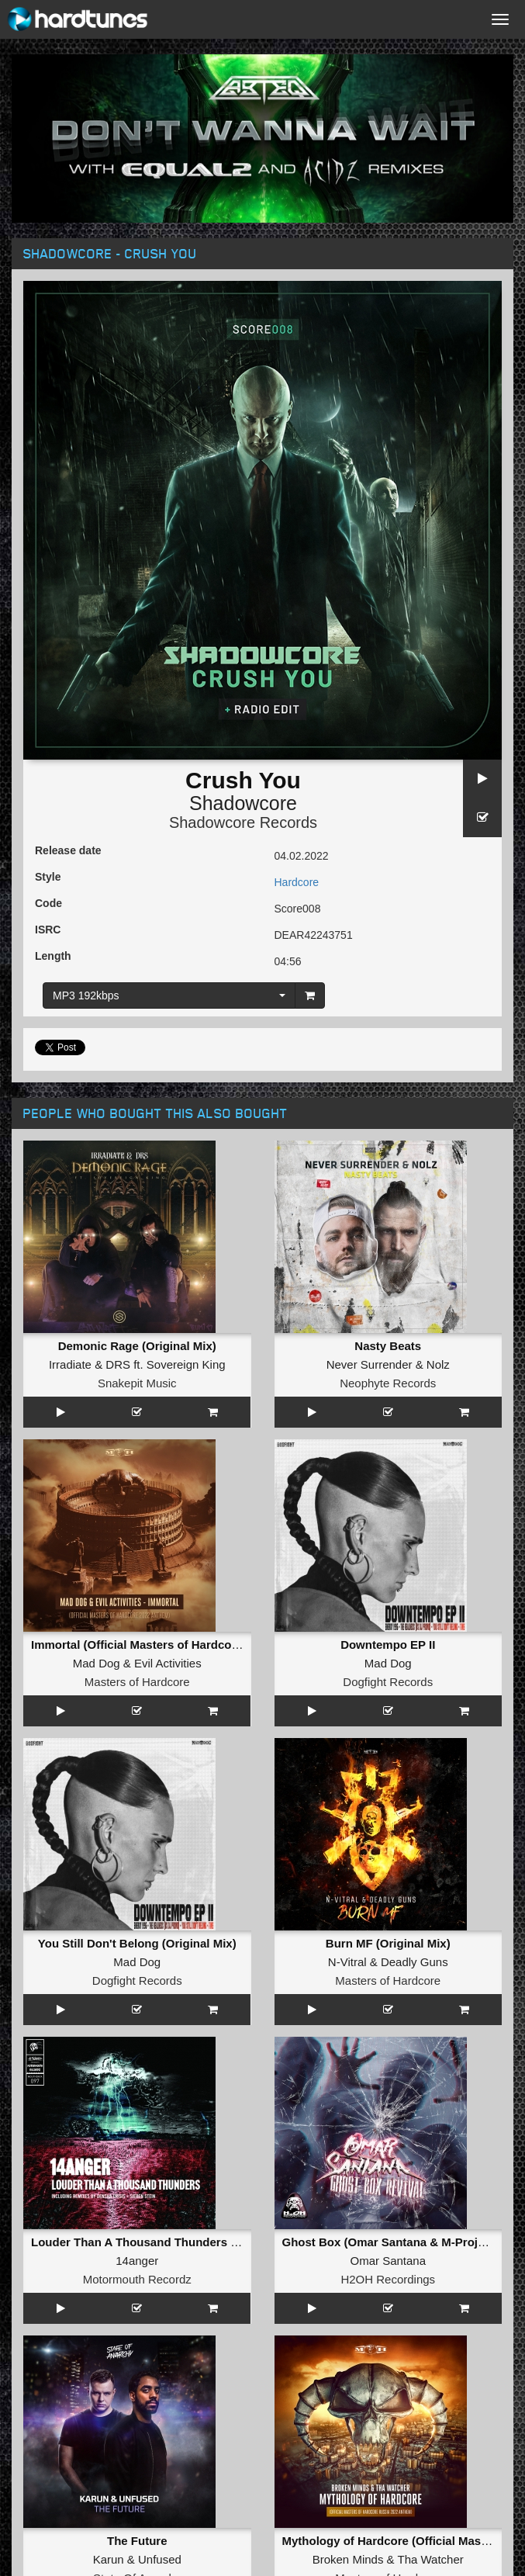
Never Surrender (369, 1364)
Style (47, 877)
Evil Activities (168, 1663)
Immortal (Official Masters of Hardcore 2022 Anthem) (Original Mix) (215, 1644)
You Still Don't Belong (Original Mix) (137, 1943)
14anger (137, 2260)
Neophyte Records (388, 1383)
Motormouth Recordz (137, 2279)
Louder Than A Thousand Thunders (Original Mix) (168, 2242)
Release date (68, 850)
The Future (137, 2540)
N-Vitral (347, 1961)
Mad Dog (96, 1663)
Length (53, 956)
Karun (108, 2559)
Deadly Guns (414, 1961)
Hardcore (297, 882)
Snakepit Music (137, 1383)
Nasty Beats (387, 1345)
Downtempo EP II (387, 1644)
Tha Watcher (430, 2559)
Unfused (159, 2559)
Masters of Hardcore (137, 1681)
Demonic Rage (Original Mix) (137, 1345)
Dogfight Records (388, 1681)
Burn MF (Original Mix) (388, 1943)
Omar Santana (388, 2260)
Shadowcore (243, 803)
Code (48, 903)
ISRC (47, 929)
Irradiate (70, 1364)
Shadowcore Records (243, 822)
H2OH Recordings (387, 2279)
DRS (117, 1364)
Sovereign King (186, 1364)
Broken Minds (348, 2559)
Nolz (438, 1364)
